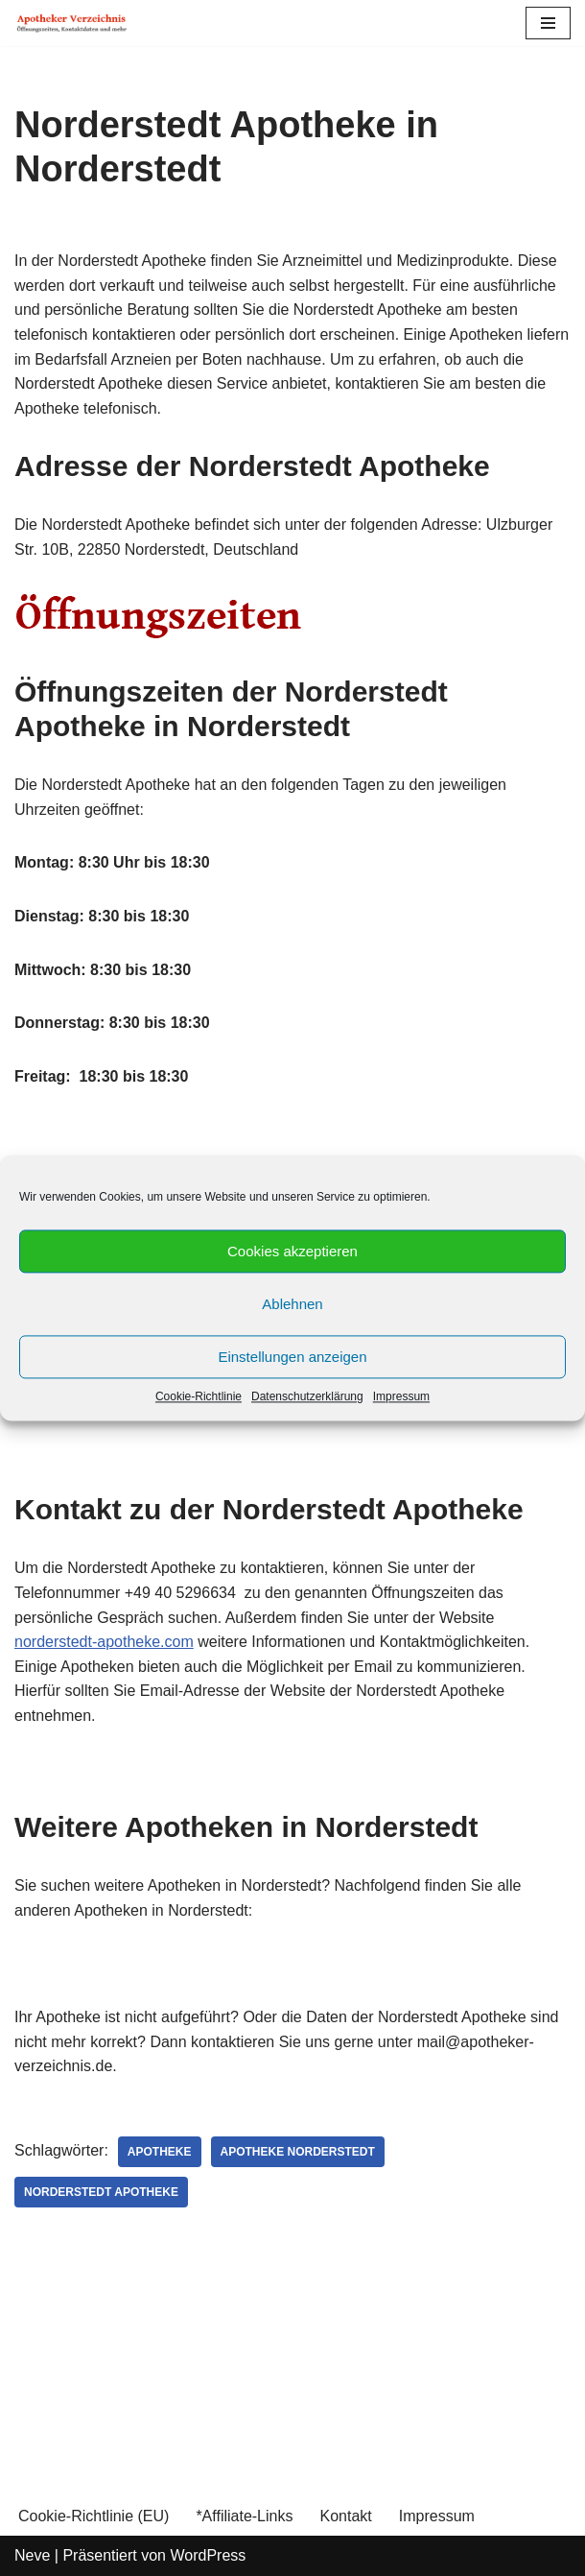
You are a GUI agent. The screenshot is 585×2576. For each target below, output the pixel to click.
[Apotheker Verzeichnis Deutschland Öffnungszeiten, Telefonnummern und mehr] (71, 23)
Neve (32, 2555)
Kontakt (345, 2516)
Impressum (401, 1396)
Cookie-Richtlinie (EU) (93, 2516)
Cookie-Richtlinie (198, 1396)
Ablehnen (292, 1304)
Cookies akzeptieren (292, 1251)
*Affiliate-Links (244, 2516)
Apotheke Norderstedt (298, 2152)
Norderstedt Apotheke (101, 2192)
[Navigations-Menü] (548, 23)
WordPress (208, 2555)
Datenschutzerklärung (307, 1396)
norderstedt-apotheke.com (104, 1642)
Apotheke (160, 2152)
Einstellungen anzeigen (292, 1356)
